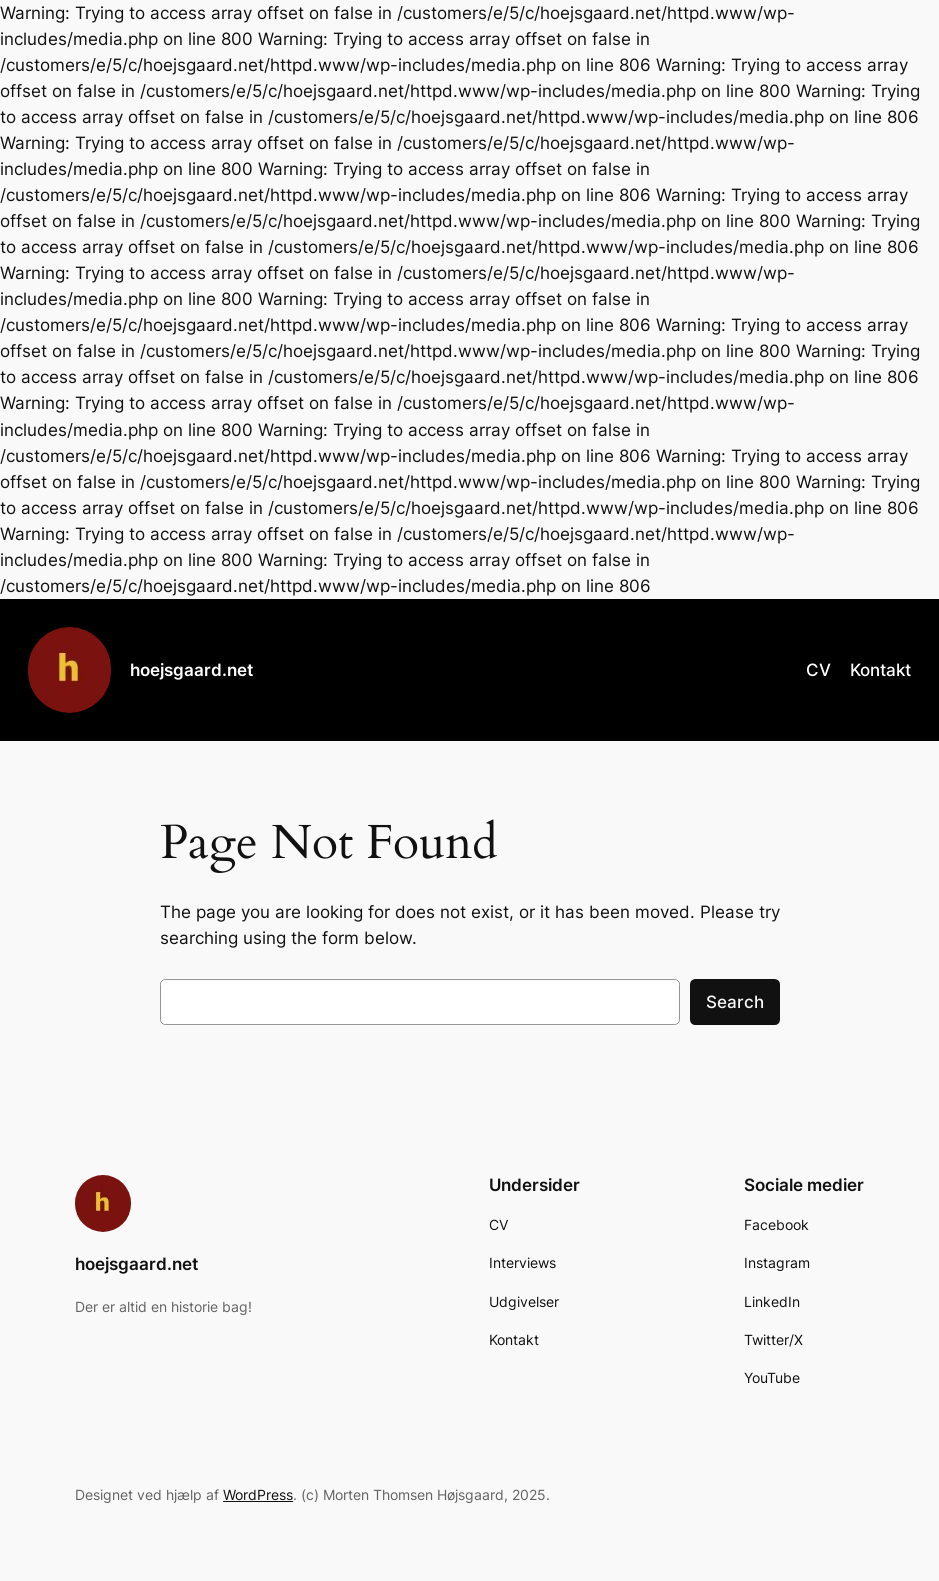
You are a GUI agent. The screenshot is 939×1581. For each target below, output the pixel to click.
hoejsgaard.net (191, 669)
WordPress (258, 1494)
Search (735, 1002)
